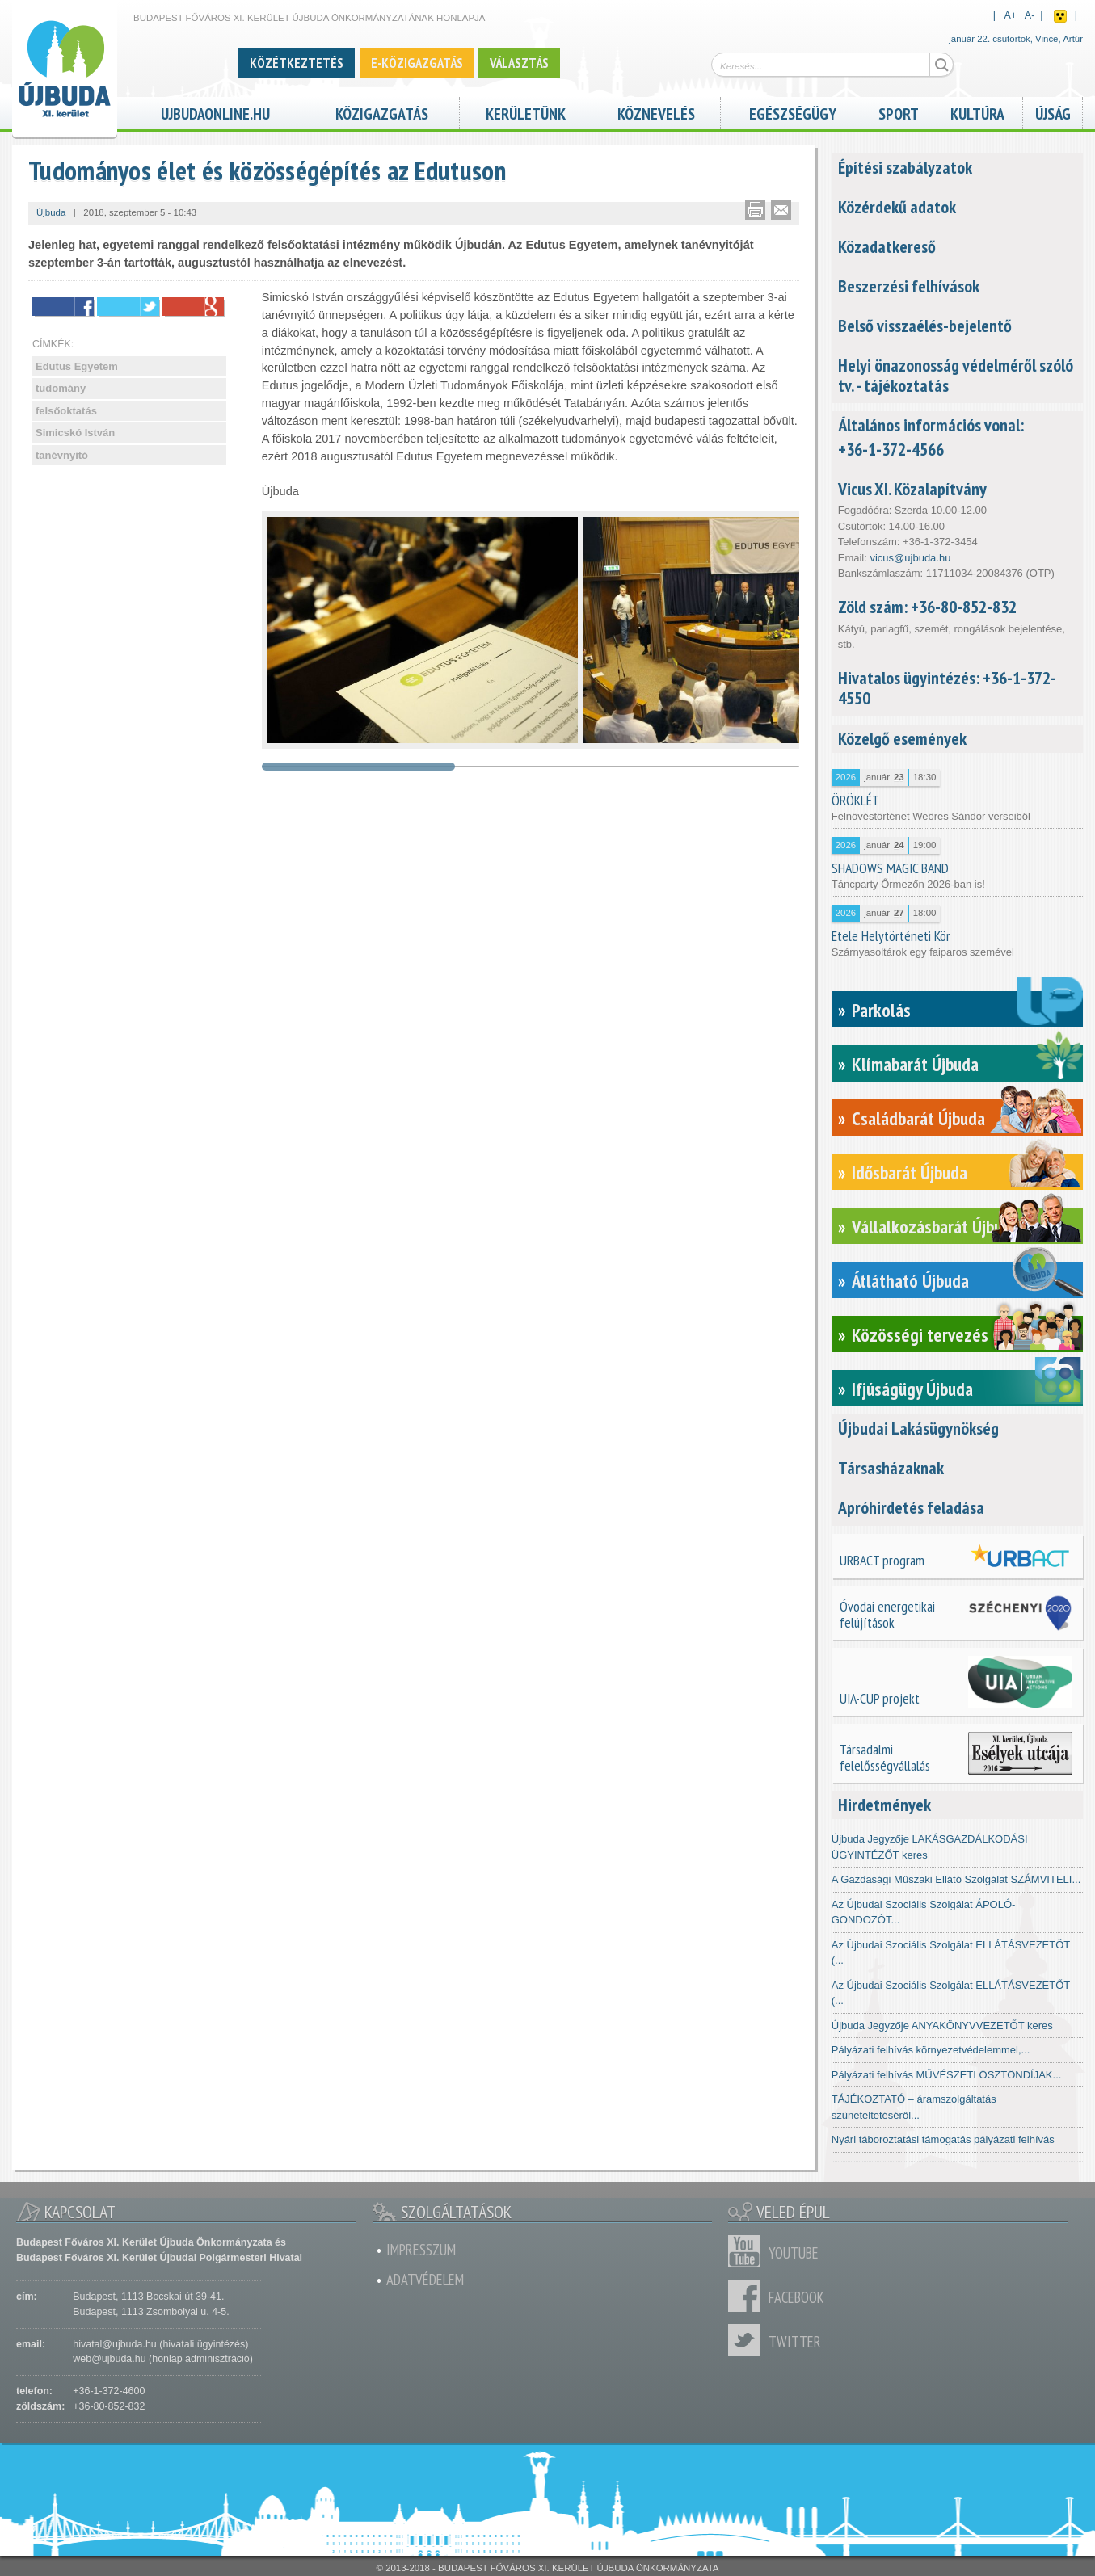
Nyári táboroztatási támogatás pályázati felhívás (943, 2139)
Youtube (748, 2251)
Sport (898, 111)
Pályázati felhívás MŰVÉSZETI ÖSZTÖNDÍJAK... (947, 2075)
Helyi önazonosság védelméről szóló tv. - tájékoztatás (955, 375)
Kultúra (977, 111)
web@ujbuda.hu (109, 2358)
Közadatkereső (887, 246)
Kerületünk (526, 111)
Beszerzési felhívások (908, 286)
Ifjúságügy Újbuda (912, 1389)
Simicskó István (75, 433)
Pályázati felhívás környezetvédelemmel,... (931, 2050)
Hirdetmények (884, 1804)
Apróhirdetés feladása (911, 1507)
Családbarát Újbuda (918, 1118)
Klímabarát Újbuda (915, 1064)
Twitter (748, 2340)
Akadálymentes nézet (1060, 16)
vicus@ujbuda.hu (910, 558)
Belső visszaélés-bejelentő (925, 325)
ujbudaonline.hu (215, 111)
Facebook (748, 2296)
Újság (1053, 111)
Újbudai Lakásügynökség (918, 1428)
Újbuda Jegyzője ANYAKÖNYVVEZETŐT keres (942, 2025)
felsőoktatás (66, 411)
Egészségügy (792, 111)
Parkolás (881, 1010)
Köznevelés (656, 111)
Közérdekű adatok (897, 206)
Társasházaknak (891, 1467)
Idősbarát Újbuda (909, 1172)
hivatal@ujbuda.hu (114, 2344)
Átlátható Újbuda (910, 1280)
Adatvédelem (425, 2279)
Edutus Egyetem (77, 366)
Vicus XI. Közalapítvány (912, 488)
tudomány (61, 388)
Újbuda (50, 212)
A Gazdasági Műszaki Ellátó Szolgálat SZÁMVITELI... (956, 1879)
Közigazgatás (381, 111)
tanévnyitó (62, 455)
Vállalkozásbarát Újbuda (935, 1226)
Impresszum (421, 2249)
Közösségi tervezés (920, 1335)
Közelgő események (902, 738)
